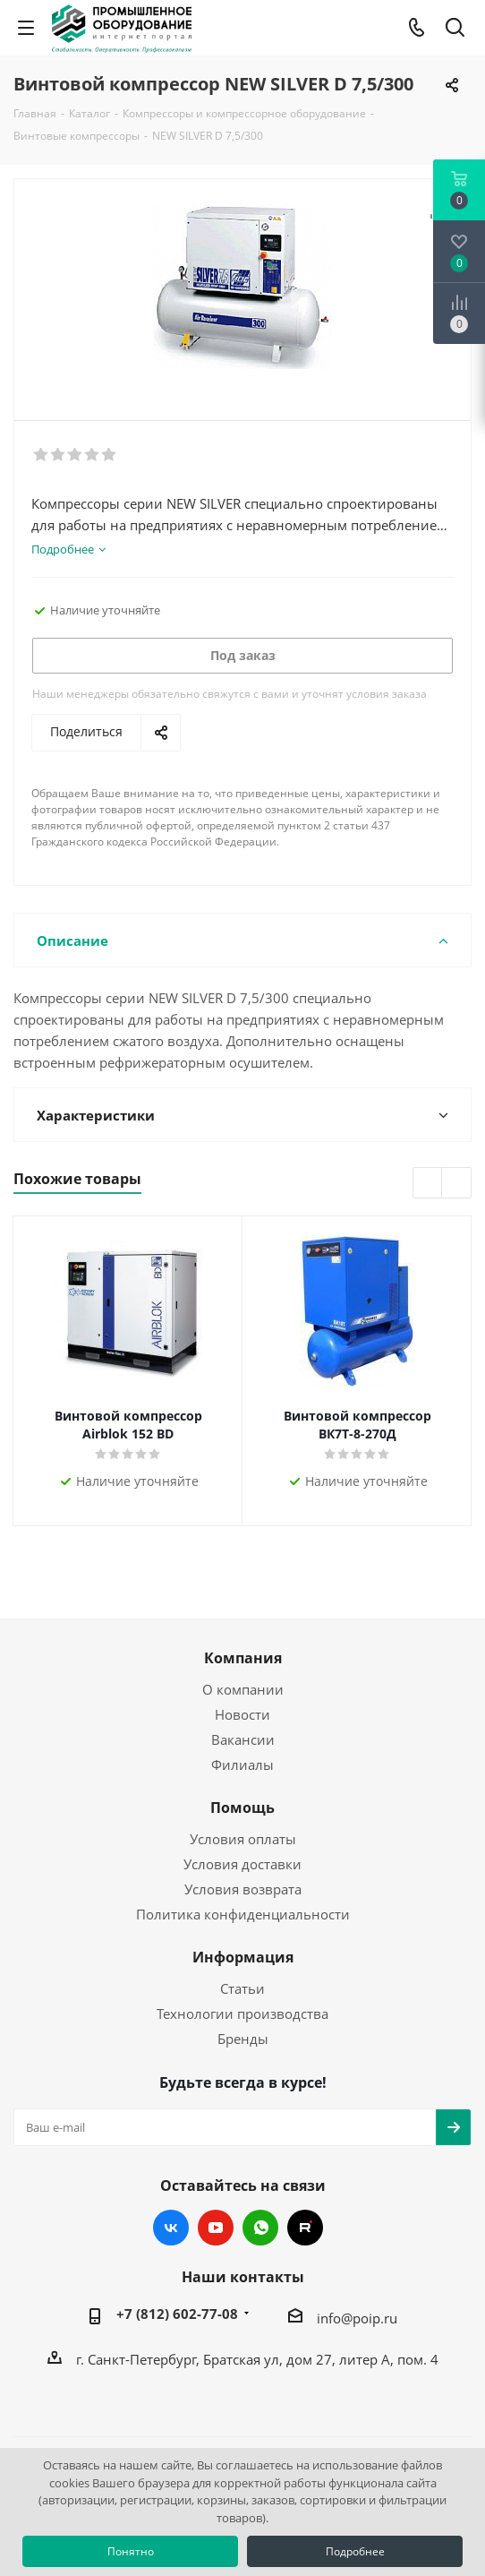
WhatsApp (260, 2227)
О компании (243, 1689)
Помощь (242, 1807)
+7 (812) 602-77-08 (177, 2314)
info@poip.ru (357, 2318)
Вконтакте (171, 2227)
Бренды (242, 2039)
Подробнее (355, 2551)
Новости (242, 1714)
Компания (243, 1658)
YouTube (216, 2227)
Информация (243, 1957)
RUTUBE (305, 2227)
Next (457, 1183)
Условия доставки (242, 1864)
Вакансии (243, 1739)
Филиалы (242, 1764)
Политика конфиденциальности (243, 1914)
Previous (428, 1183)
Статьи (242, 1988)
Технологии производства (242, 2013)
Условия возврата (243, 1889)
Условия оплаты (243, 1839)
